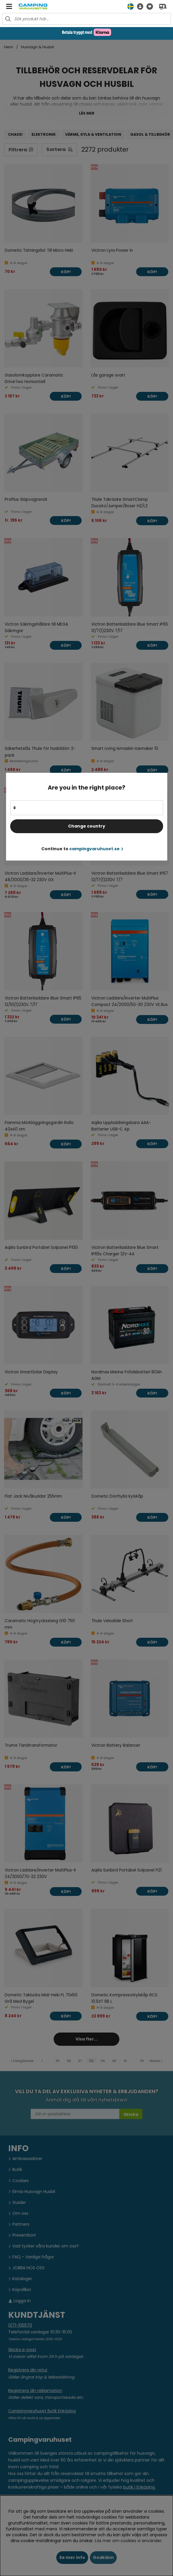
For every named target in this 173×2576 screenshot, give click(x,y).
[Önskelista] (148, 6)
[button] (138, 6)
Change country (86, 826)
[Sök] (86, 19)
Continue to (82, 849)
